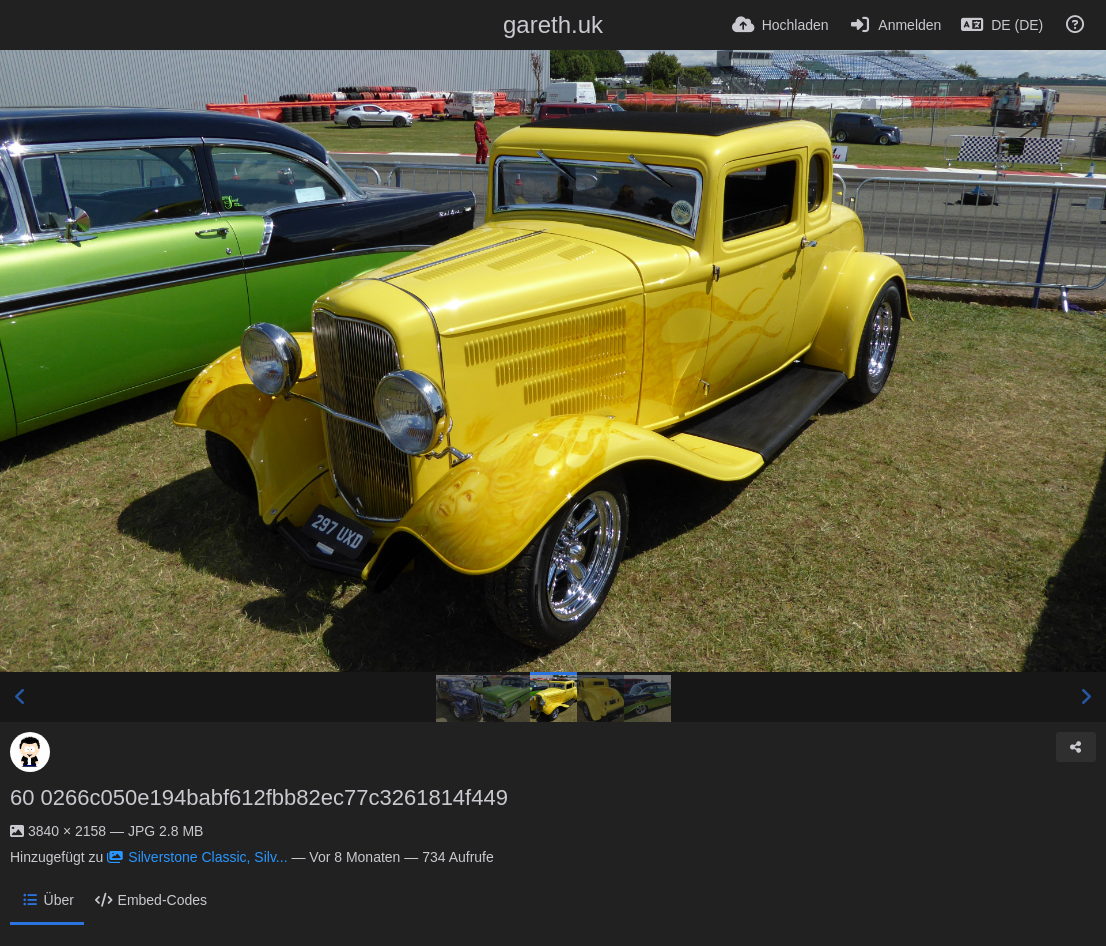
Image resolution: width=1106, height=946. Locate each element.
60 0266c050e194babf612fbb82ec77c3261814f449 (259, 797)
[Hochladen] (780, 25)
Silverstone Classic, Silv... (197, 857)
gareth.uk (553, 24)
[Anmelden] (895, 25)
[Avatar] (30, 752)
